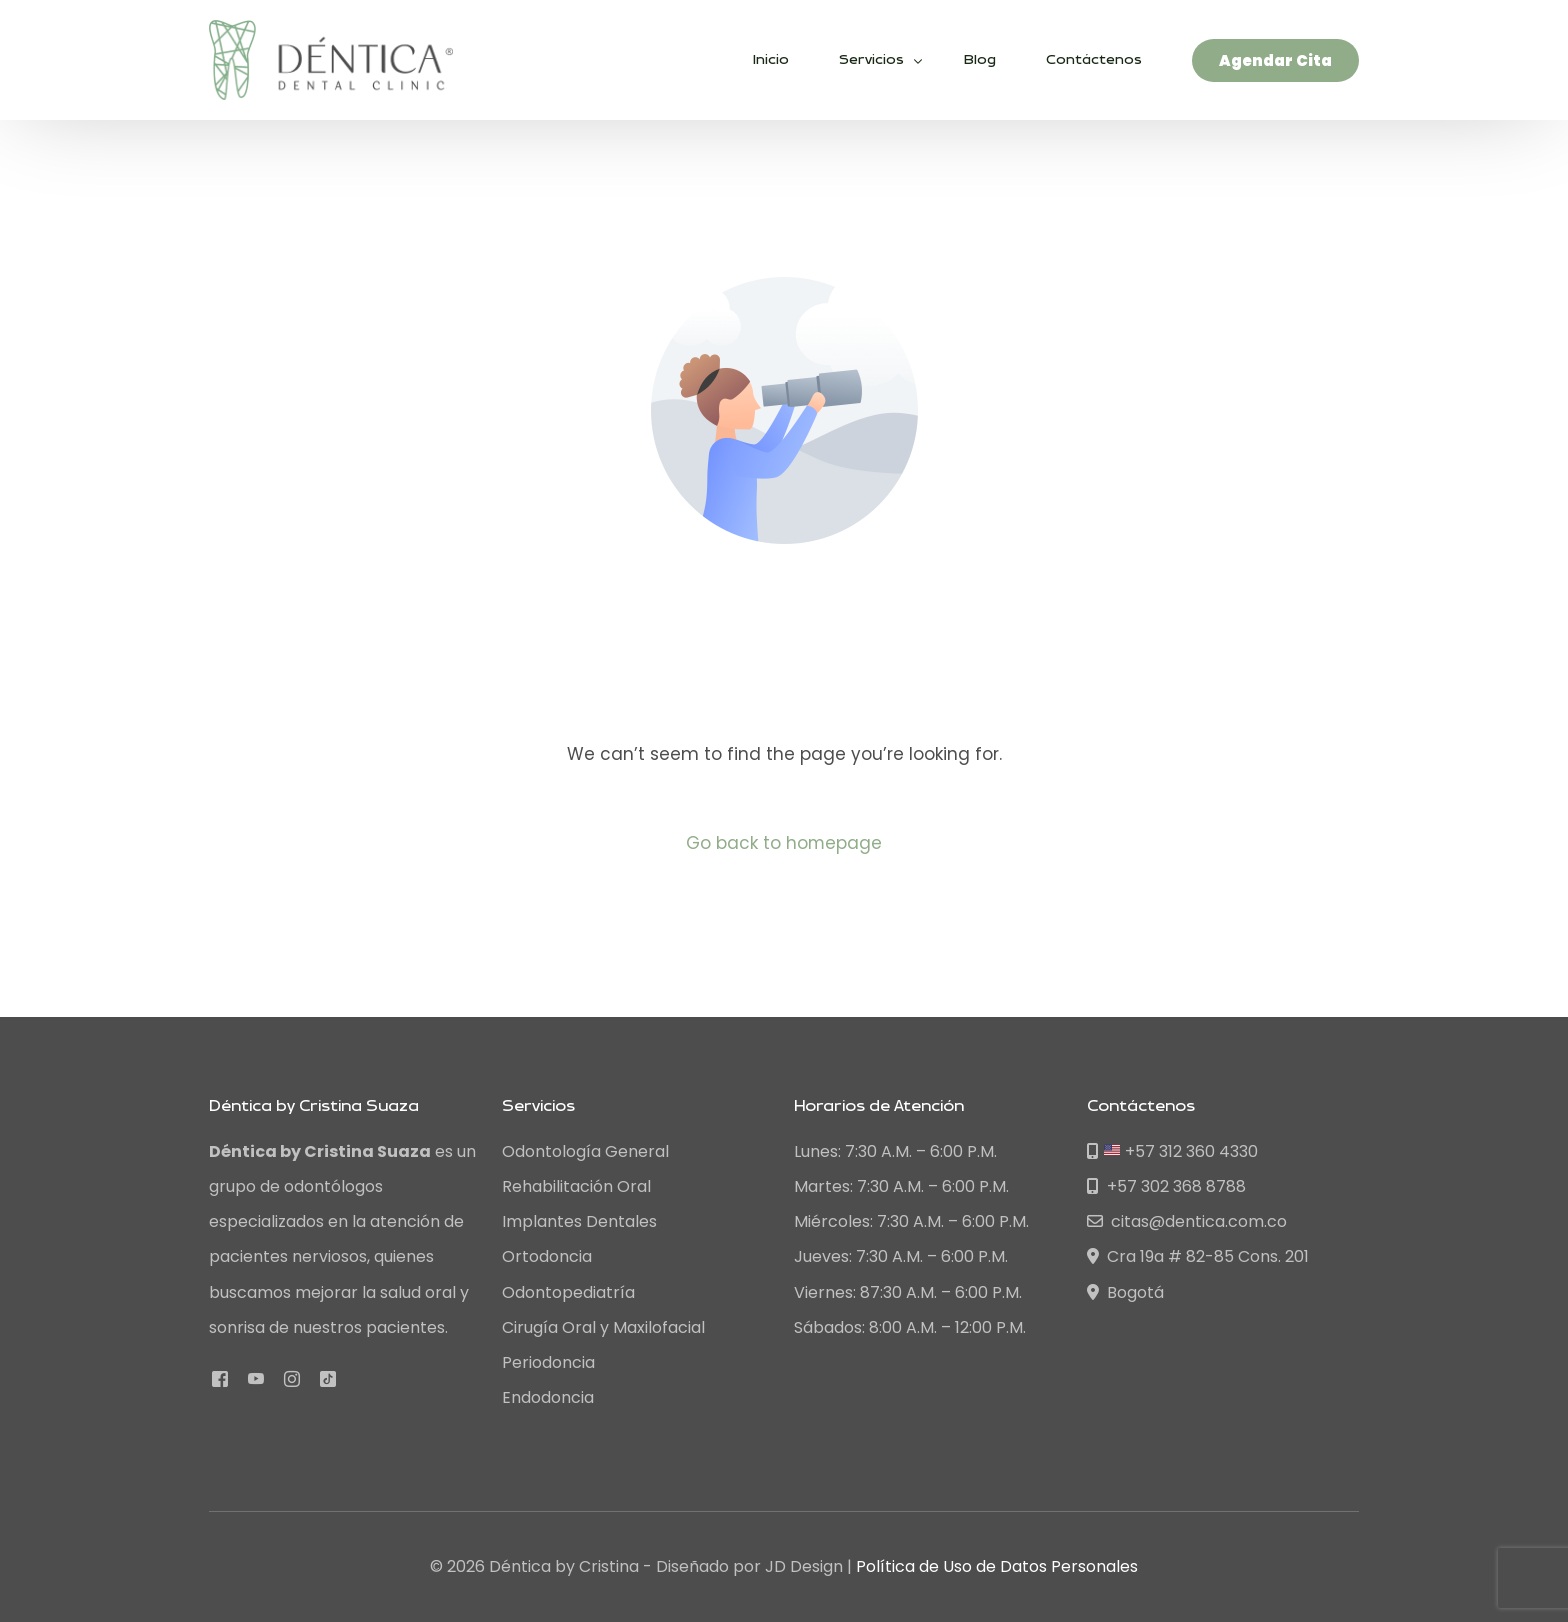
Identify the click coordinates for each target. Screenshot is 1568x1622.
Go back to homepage (784, 843)
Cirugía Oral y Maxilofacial (603, 1327)
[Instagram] (292, 1378)
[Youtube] (256, 1378)
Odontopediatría (568, 1292)
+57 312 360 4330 (1172, 1151)
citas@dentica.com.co (1187, 1221)
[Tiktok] (328, 1378)
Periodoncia (548, 1362)
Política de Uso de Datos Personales (997, 1566)
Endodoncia (548, 1397)
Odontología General (585, 1151)
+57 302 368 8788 (1166, 1186)
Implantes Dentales (579, 1221)
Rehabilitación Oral (576, 1186)
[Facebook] (220, 1378)
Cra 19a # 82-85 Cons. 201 (1198, 1256)
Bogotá (1125, 1292)
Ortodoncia (547, 1256)
